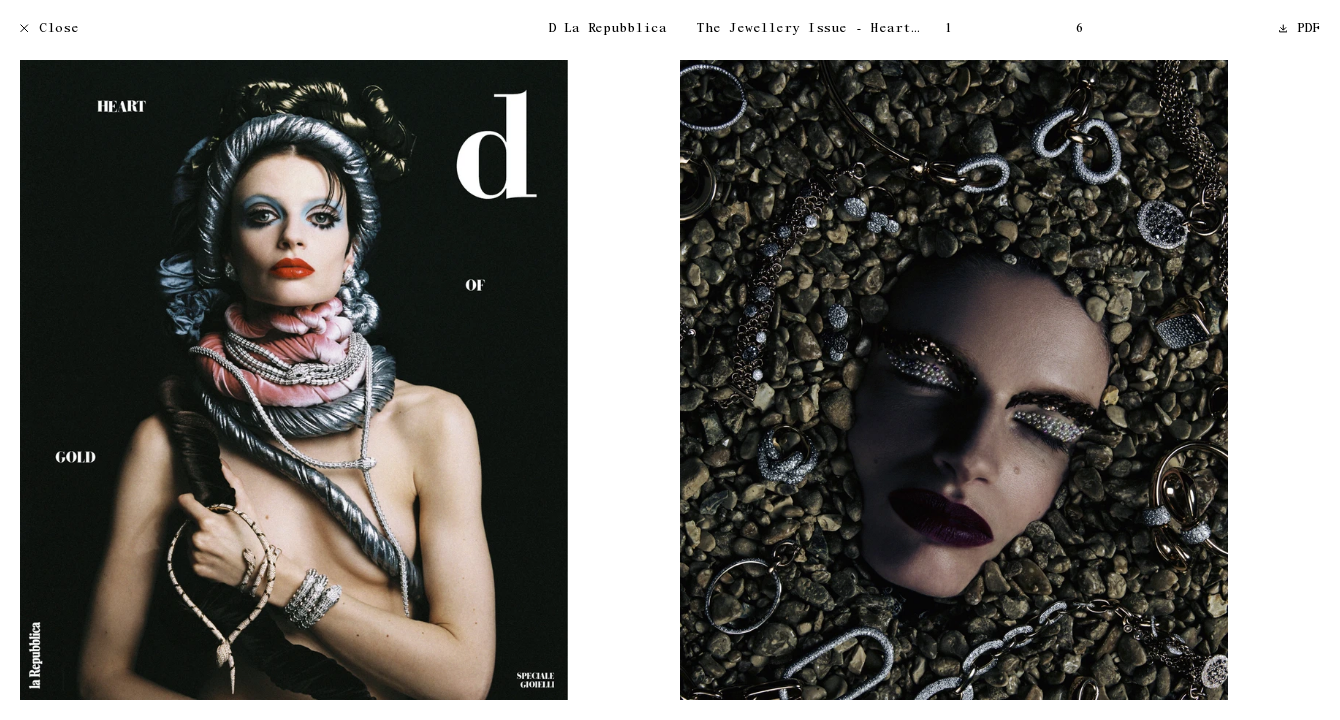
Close (49, 29)
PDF (1300, 29)
